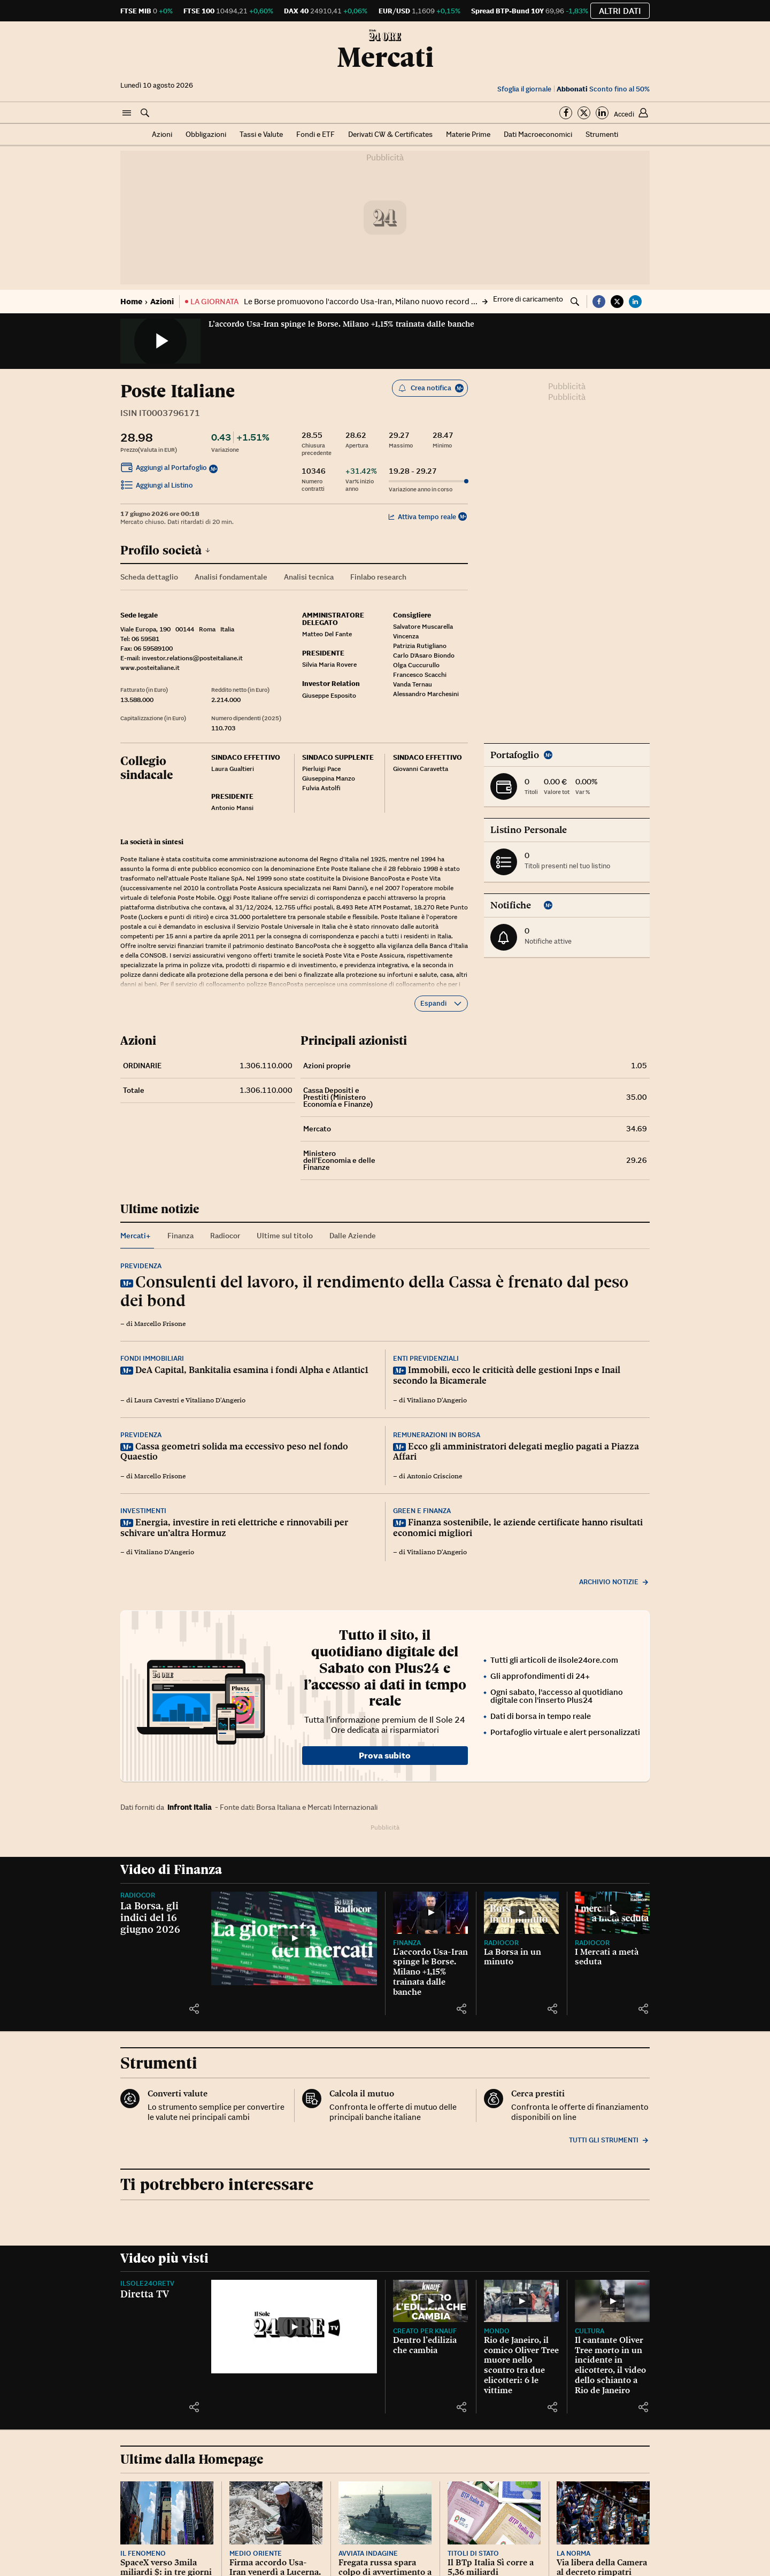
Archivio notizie (614, 1581)
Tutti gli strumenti (609, 2140)
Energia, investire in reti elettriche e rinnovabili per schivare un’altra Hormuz (234, 1527)
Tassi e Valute (261, 134)
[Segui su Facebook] (565, 112)
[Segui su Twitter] (584, 112)
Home (131, 301)
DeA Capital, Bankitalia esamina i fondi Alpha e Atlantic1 (251, 1370)
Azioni (162, 134)
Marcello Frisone (160, 1324)
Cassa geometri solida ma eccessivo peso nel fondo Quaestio (234, 1451)
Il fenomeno (143, 2553)
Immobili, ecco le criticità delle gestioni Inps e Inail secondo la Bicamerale (506, 1375)
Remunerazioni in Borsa (436, 1434)
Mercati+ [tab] (135, 1235)
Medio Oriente (255, 2553)
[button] (126, 113)
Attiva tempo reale (422, 516)
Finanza (407, 1942)
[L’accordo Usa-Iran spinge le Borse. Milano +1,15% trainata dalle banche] (430, 1913)
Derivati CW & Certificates (390, 134)
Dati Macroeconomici (538, 134)
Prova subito (385, 1755)
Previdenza (140, 1265)
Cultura (589, 2330)
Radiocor (137, 1895)
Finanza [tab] (180, 1235)
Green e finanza (422, 1510)
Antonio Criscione (434, 1476)
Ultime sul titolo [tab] (285, 1235)
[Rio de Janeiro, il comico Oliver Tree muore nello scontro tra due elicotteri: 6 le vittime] (521, 2301)
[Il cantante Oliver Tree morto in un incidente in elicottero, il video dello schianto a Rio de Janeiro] (612, 2301)
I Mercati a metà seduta (606, 1957)
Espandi (441, 1003)
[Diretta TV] (294, 2326)
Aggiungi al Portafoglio (163, 469)
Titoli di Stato (473, 2553)
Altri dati (620, 10)
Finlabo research (378, 577)
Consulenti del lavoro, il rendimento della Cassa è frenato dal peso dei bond (374, 1290)
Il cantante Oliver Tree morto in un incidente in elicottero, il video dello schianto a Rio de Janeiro (610, 2364)
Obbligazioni (206, 134)
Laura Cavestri (156, 1400)
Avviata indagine (368, 2553)
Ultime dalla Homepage (191, 2459)
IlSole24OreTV (147, 2283)
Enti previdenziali (426, 1358)
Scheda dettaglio (149, 577)
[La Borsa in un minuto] (521, 1913)
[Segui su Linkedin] (602, 112)
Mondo (497, 2330)
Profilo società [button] (165, 550)
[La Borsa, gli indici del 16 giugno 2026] (294, 1938)
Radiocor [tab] (225, 1235)
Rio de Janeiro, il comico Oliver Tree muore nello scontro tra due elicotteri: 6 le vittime (521, 2364)
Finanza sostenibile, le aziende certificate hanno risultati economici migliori (518, 1527)
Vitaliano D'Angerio (215, 1400)
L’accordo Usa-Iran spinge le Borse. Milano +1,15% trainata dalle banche (341, 324)
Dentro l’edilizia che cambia (425, 2345)
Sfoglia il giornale (524, 89)
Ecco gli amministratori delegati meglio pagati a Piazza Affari (516, 1451)
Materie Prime (468, 134)
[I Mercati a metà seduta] (612, 1913)
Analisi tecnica (309, 577)
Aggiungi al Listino (156, 486)
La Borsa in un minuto (512, 1957)
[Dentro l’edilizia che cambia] (430, 2301)
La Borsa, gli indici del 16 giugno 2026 (150, 1917)
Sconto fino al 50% (603, 89)
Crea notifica (431, 387)
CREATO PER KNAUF (425, 2330)
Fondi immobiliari (152, 1358)
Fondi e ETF (315, 134)
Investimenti (143, 1510)
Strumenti (602, 134)
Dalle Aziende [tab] (352, 1235)
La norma (573, 2553)
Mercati (385, 57)
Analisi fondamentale (231, 577)
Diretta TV (144, 2293)
